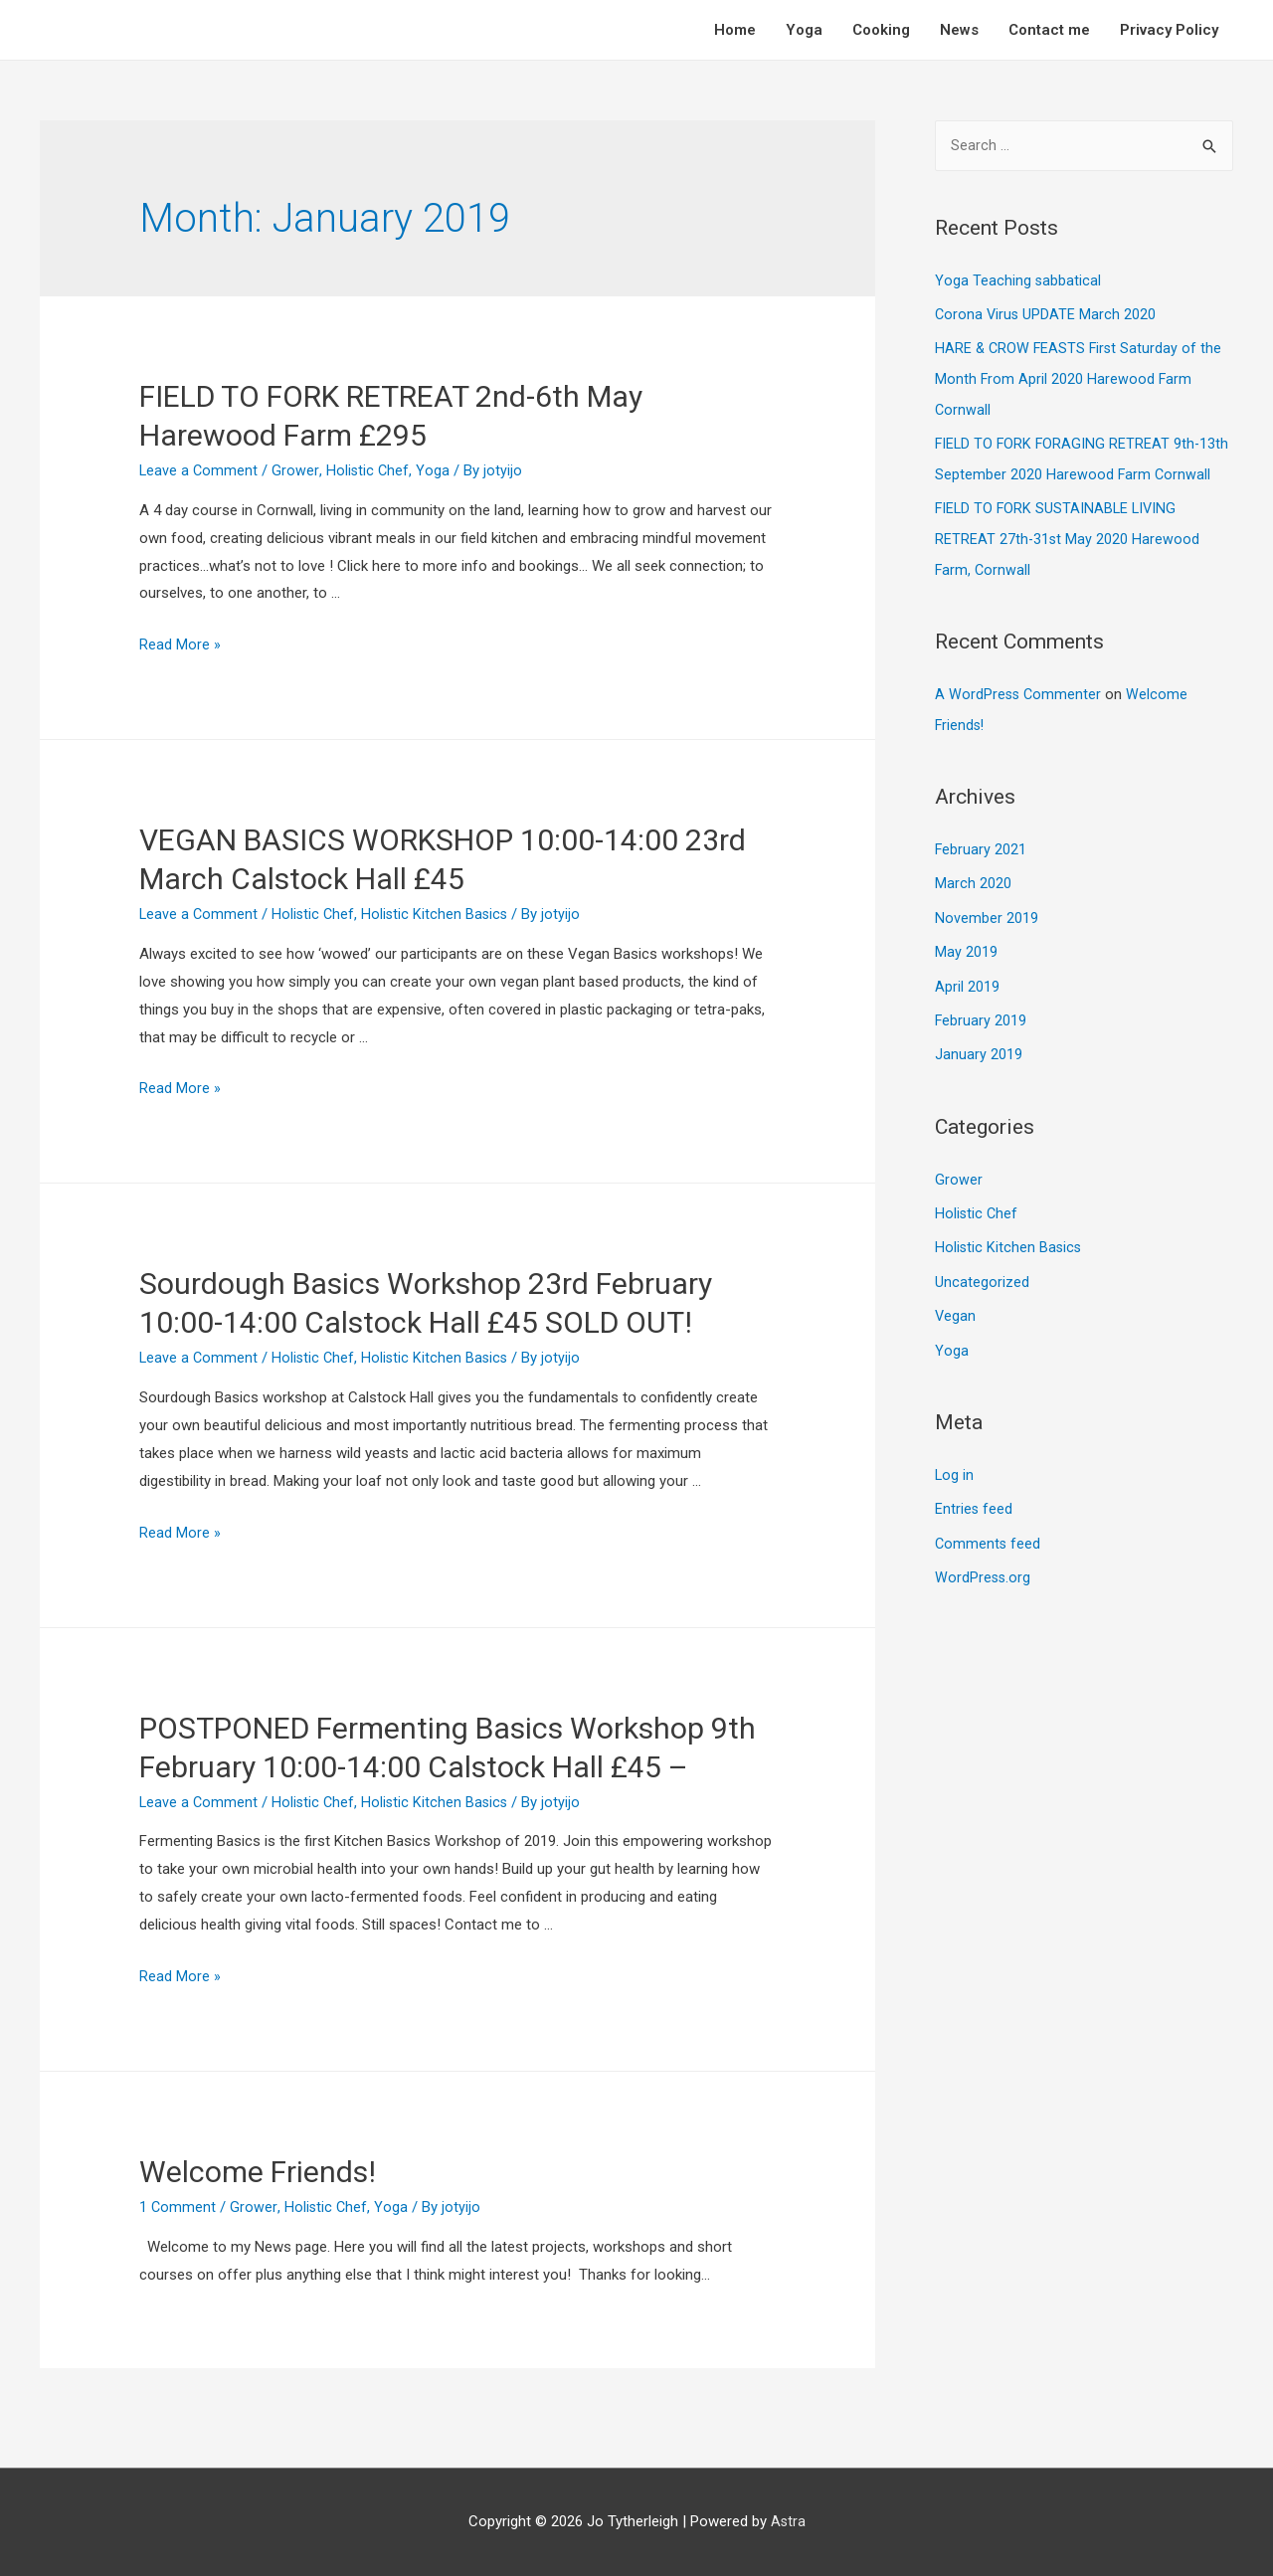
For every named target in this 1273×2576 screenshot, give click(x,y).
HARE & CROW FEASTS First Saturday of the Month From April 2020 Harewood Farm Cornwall (1080, 378)
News (959, 30)
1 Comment (178, 2207)
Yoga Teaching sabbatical (1018, 281)
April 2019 (967, 977)
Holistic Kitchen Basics (439, 914)
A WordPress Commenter (1019, 688)
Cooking (881, 30)
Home (735, 30)
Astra (788, 2521)
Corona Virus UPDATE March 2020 (1047, 314)
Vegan (956, 1302)
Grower (296, 470)
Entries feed (974, 1493)
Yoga (804, 30)
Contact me (1049, 30)
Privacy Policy (1169, 30)
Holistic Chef (369, 470)
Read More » (180, 644)
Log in (955, 1459)
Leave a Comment (199, 470)
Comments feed (988, 1526)
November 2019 (986, 909)
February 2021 (981, 842)
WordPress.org (983, 1559)
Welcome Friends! (257, 2171)
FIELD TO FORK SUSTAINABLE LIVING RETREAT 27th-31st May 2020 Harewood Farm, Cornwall (1068, 535)
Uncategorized (982, 1268)
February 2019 (981, 1009)
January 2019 (978, 1043)
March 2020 (973, 875)
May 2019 (966, 943)
